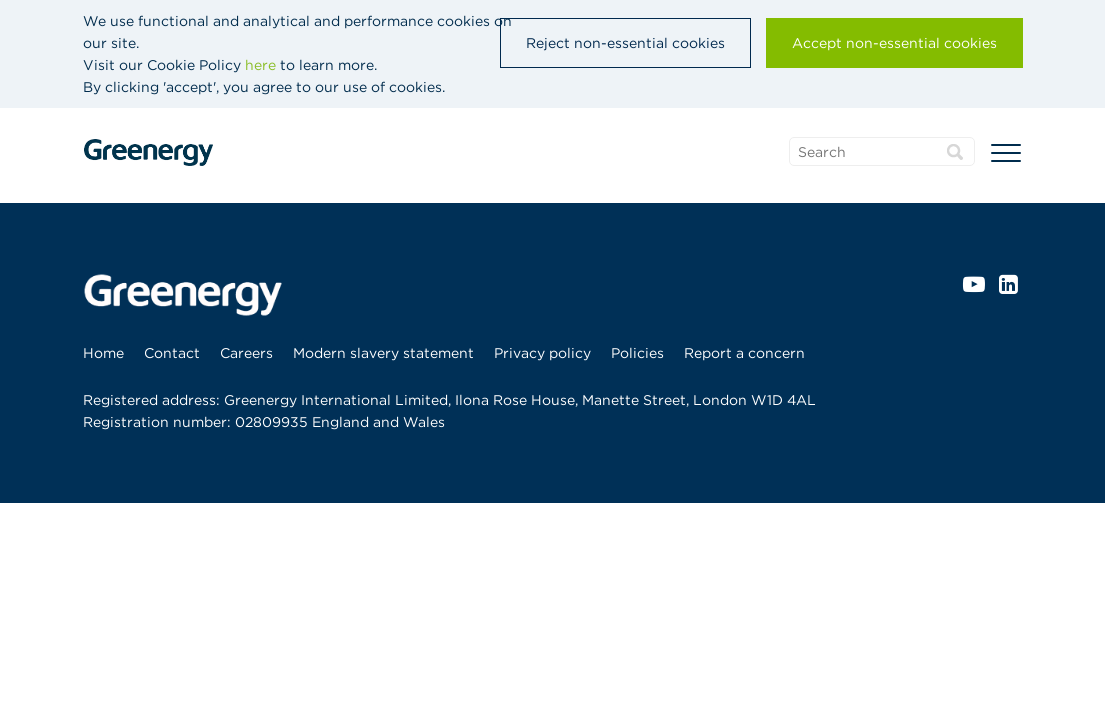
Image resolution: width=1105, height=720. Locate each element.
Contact (172, 353)
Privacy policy (542, 353)
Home (103, 353)
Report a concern (744, 353)
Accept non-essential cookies (894, 43)
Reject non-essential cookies (625, 43)
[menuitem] (108, 353)
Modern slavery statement (383, 353)
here (260, 65)
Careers (246, 353)
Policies (637, 353)
